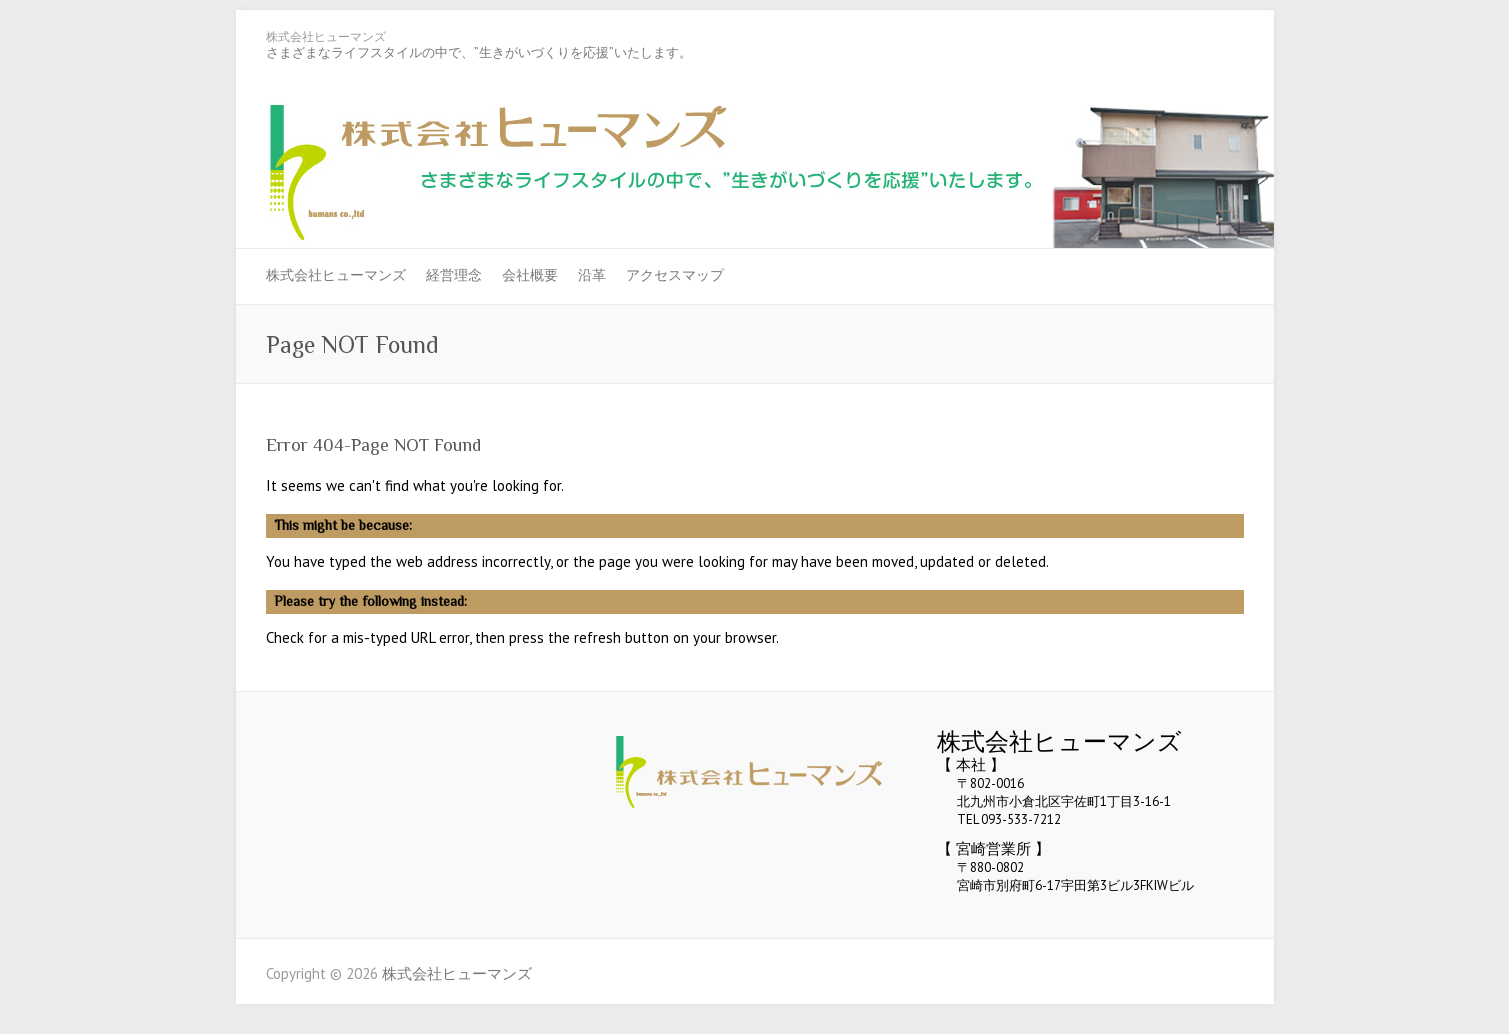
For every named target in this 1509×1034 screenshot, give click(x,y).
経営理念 (454, 275)
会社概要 (530, 275)
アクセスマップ (675, 275)
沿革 (592, 275)
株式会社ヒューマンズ (326, 37)
